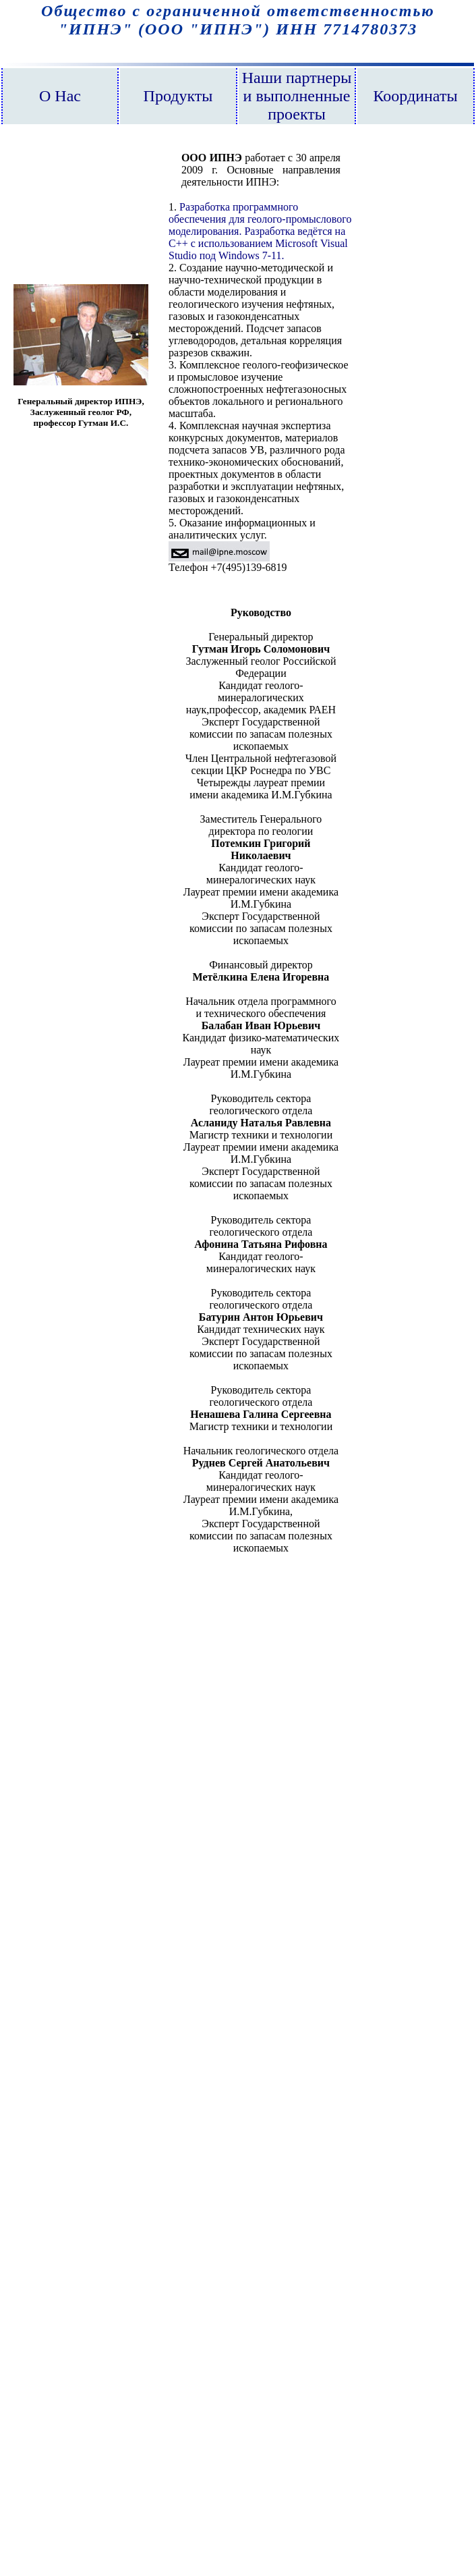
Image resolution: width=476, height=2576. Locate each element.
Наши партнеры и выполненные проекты (297, 96)
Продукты (178, 96)
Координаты (415, 96)
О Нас (60, 96)
